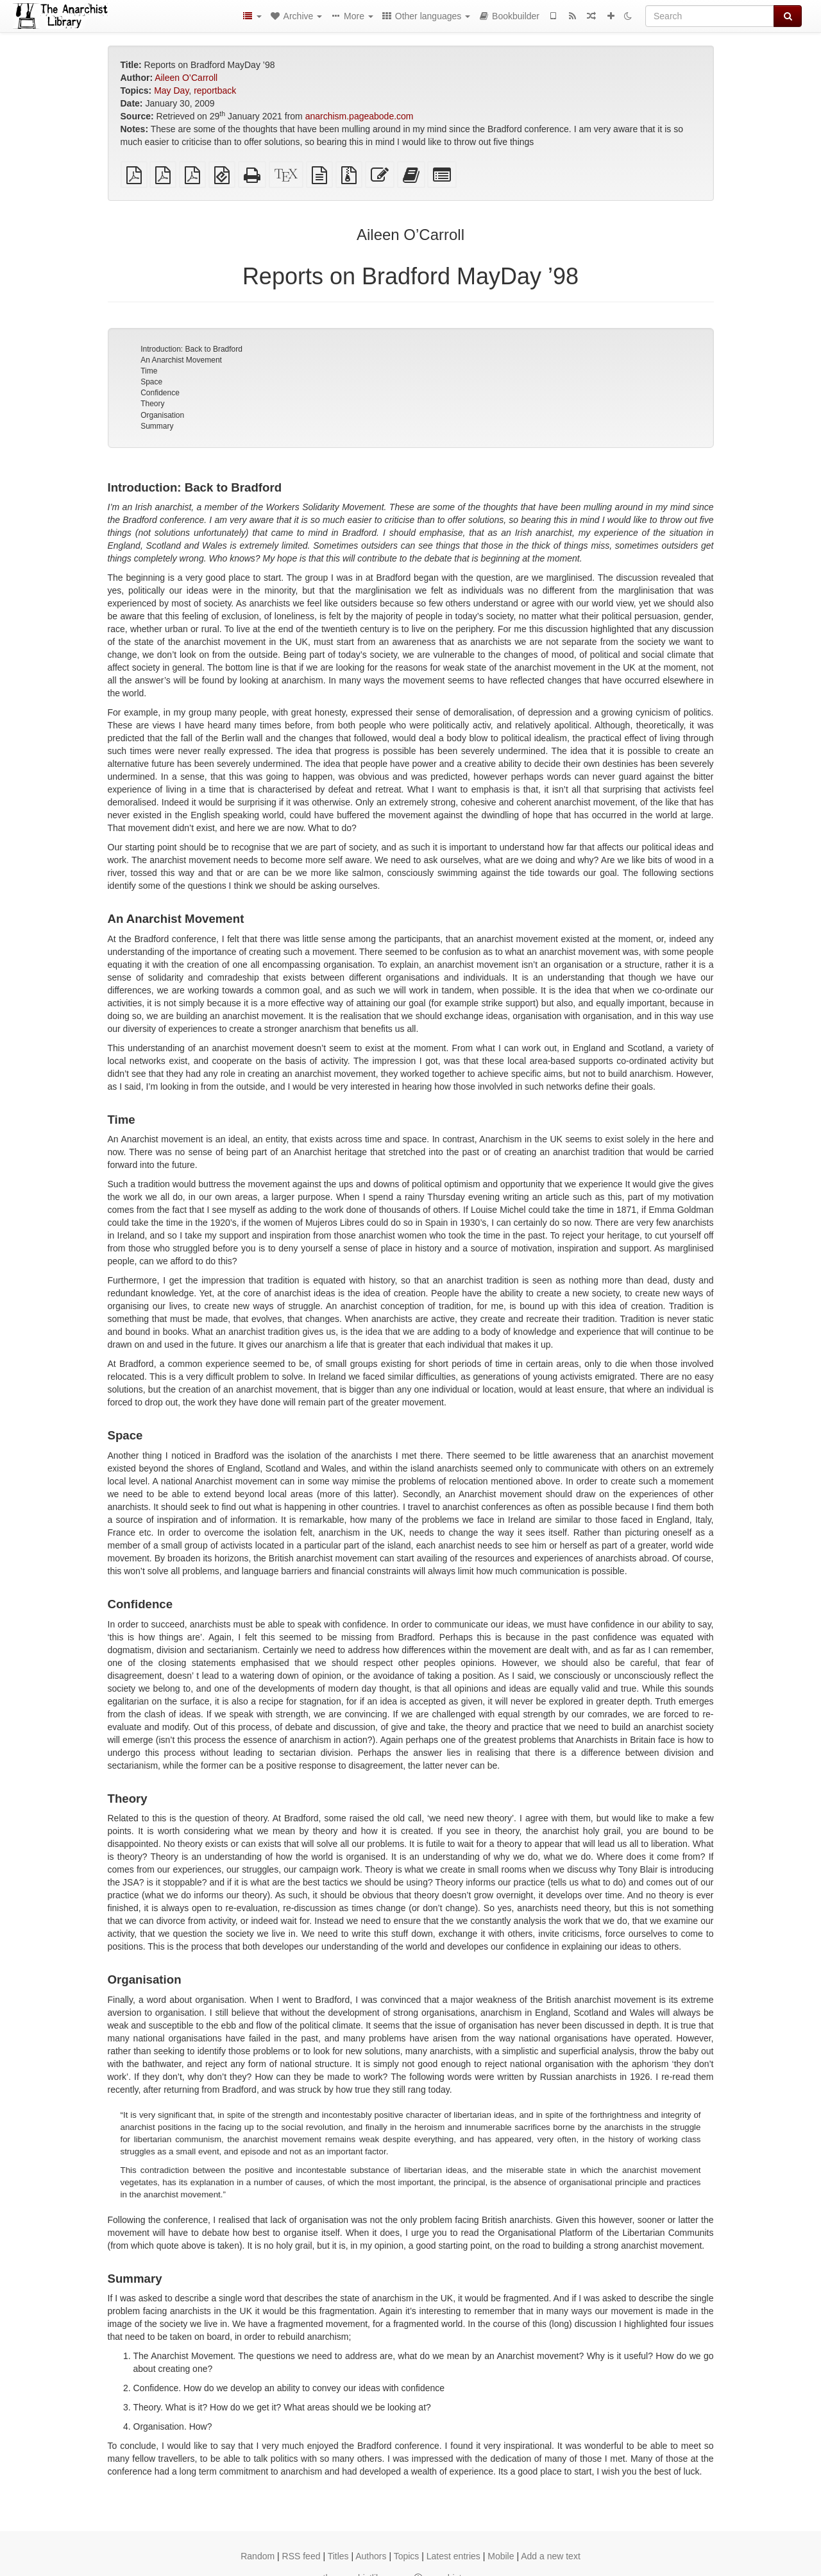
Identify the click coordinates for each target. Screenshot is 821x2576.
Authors (370, 2556)
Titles (338, 2556)
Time (148, 370)
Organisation (162, 415)
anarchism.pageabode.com (359, 116)
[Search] (709, 16)
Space (151, 381)
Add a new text (550, 2556)
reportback (215, 90)
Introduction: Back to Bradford (191, 349)
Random (258, 2556)
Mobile (500, 2556)
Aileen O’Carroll (186, 78)
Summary (156, 426)
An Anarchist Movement (181, 360)
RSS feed (301, 2556)
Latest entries (453, 2556)
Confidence (160, 392)
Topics (406, 2556)
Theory (152, 403)
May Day (171, 90)
